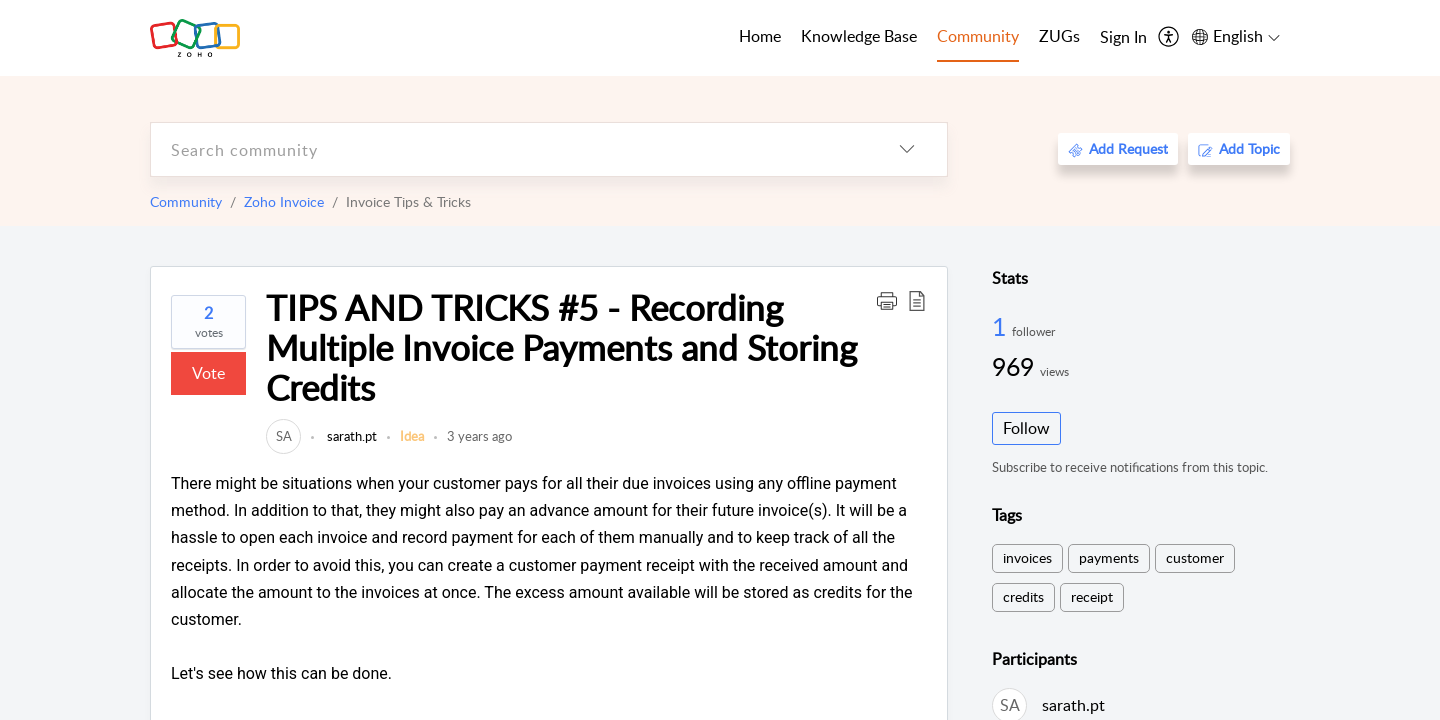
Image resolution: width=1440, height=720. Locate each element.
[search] (509, 149)
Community (186, 201)
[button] (887, 300)
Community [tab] (978, 36)
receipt (1092, 596)
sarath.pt (350, 436)
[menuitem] (1123, 38)
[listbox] (907, 149)
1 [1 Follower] (1002, 326)
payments (1109, 557)
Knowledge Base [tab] (859, 36)
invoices (1027, 557)
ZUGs (1059, 36)
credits (1023, 596)
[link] (283, 436)
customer (1195, 557)
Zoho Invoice (284, 201)
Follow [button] (1026, 428)
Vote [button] (208, 373)
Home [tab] (760, 36)
